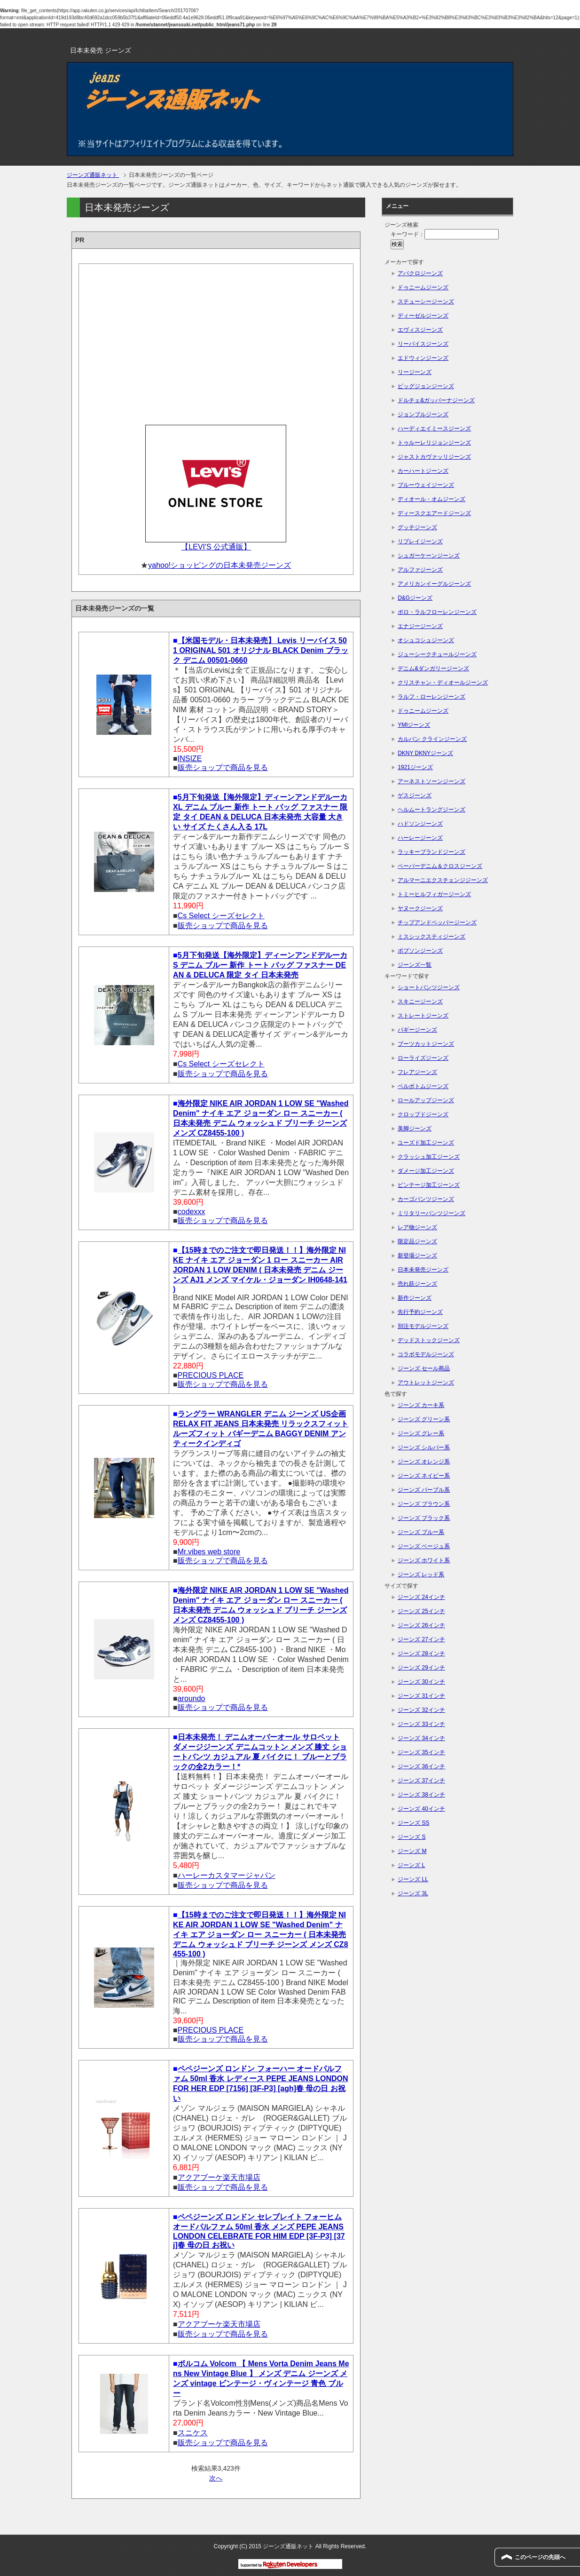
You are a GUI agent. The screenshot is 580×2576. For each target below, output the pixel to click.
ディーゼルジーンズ (423, 315)
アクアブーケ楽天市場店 (219, 2177)
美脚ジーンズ (414, 1128)
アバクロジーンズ (420, 273)
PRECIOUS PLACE (210, 1375)
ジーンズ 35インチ (421, 1752)
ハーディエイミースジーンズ (434, 428)
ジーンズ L (411, 1865)
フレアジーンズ (417, 1072)
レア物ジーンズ (417, 1227)
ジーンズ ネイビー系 (424, 1475)
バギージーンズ (417, 1029)
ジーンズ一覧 (414, 965)
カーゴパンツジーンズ (426, 1199)
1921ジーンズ (415, 767)
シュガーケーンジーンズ (429, 555)
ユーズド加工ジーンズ (426, 1142)
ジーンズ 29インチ (421, 1667)
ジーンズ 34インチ (421, 1738)
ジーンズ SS (413, 1823)
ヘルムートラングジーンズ (431, 809)
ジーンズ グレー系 (421, 1433)
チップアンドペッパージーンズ (437, 922)
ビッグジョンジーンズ (426, 386)
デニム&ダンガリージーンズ (433, 668)
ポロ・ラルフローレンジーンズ (437, 612)
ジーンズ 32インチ (421, 1710)
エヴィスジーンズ (420, 329)
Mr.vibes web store (209, 1552)
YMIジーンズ (414, 725)
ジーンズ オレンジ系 (424, 1461)
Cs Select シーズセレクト (221, 916)
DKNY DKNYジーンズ (425, 753)
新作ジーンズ (414, 1298)
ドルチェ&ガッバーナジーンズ (436, 400)
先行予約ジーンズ (420, 1312)
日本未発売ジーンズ (423, 1269)
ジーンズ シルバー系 (424, 1447)
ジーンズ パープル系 (424, 1490)
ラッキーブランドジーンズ (431, 852)
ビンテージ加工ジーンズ (429, 1185)
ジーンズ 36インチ (421, 1766)
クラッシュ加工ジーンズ (429, 1156)
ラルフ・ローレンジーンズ (431, 696)
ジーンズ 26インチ (421, 1625)
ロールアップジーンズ (426, 1100)
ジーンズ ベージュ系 (424, 1546)
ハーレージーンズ (420, 838)
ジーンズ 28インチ (421, 1653)
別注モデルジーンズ (423, 1326)
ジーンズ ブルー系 (421, 1532)
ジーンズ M (412, 1851)
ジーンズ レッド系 (421, 1574)
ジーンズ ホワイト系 (424, 1560)
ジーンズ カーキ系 (421, 1405)
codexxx (191, 1212)
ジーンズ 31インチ (421, 1696)
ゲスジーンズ (414, 795)
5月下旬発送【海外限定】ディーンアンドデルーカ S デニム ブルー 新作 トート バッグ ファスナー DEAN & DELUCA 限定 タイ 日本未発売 (260, 965)
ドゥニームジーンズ (423, 287)
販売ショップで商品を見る (223, 767)
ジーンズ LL (413, 1879)
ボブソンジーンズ (420, 950)
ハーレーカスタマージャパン (226, 1875)
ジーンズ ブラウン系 (424, 1504)
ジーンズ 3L (413, 1893)
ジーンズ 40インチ (421, 1808)
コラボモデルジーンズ (426, 1354)
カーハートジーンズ (423, 471)
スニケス (193, 2433)
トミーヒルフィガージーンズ (434, 894)
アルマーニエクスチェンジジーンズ (443, 880)
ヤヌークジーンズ (420, 908)
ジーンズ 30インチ (421, 1681)
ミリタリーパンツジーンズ (431, 1213)
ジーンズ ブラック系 (424, 1518)
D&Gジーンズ (415, 598)
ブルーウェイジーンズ (426, 485)
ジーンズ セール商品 (424, 1368)
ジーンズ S (411, 1837)
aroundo (191, 1698)
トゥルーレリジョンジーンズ (434, 442)
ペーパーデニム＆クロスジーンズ (440, 866)
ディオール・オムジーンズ (431, 499)
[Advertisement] (216, 342)
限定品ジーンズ (417, 1241)
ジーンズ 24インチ (421, 1597)
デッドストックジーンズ (429, 1340)
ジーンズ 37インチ (421, 1780)
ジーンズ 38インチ (421, 1794)
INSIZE (190, 759)
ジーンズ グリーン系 (424, 1419)
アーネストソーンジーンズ (431, 781)
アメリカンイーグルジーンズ (434, 583)
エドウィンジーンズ (423, 358)
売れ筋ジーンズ (417, 1283)
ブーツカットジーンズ (426, 1044)
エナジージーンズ (420, 626)
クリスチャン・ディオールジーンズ (443, 682)
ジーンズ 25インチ (421, 1611)
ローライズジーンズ (423, 1058)
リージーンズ (414, 372)
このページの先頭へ (540, 2557)
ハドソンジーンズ (420, 823)
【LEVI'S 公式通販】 (215, 547)
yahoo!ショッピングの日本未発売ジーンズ (219, 565)
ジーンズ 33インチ (421, 1724)
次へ (215, 2478)
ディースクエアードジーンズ (434, 513)
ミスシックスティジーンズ (431, 936)
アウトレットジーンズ (426, 1382)
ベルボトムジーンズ (423, 1086)
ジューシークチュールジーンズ (437, 654)
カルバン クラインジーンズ (432, 739)
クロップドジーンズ (423, 1114)
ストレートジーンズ (423, 1015)
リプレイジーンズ (420, 541)
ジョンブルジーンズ (423, 414)
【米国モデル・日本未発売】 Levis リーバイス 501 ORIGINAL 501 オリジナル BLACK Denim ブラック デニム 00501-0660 (260, 650)
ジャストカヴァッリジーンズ (434, 456)
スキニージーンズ (420, 1001)
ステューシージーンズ (426, 301)
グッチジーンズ (417, 527)
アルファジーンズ (420, 569)
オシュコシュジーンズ (426, 640)
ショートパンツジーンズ (429, 987)
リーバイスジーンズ (423, 344)
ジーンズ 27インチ (421, 1639)
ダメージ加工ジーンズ (426, 1171)
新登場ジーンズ (417, 1255)
